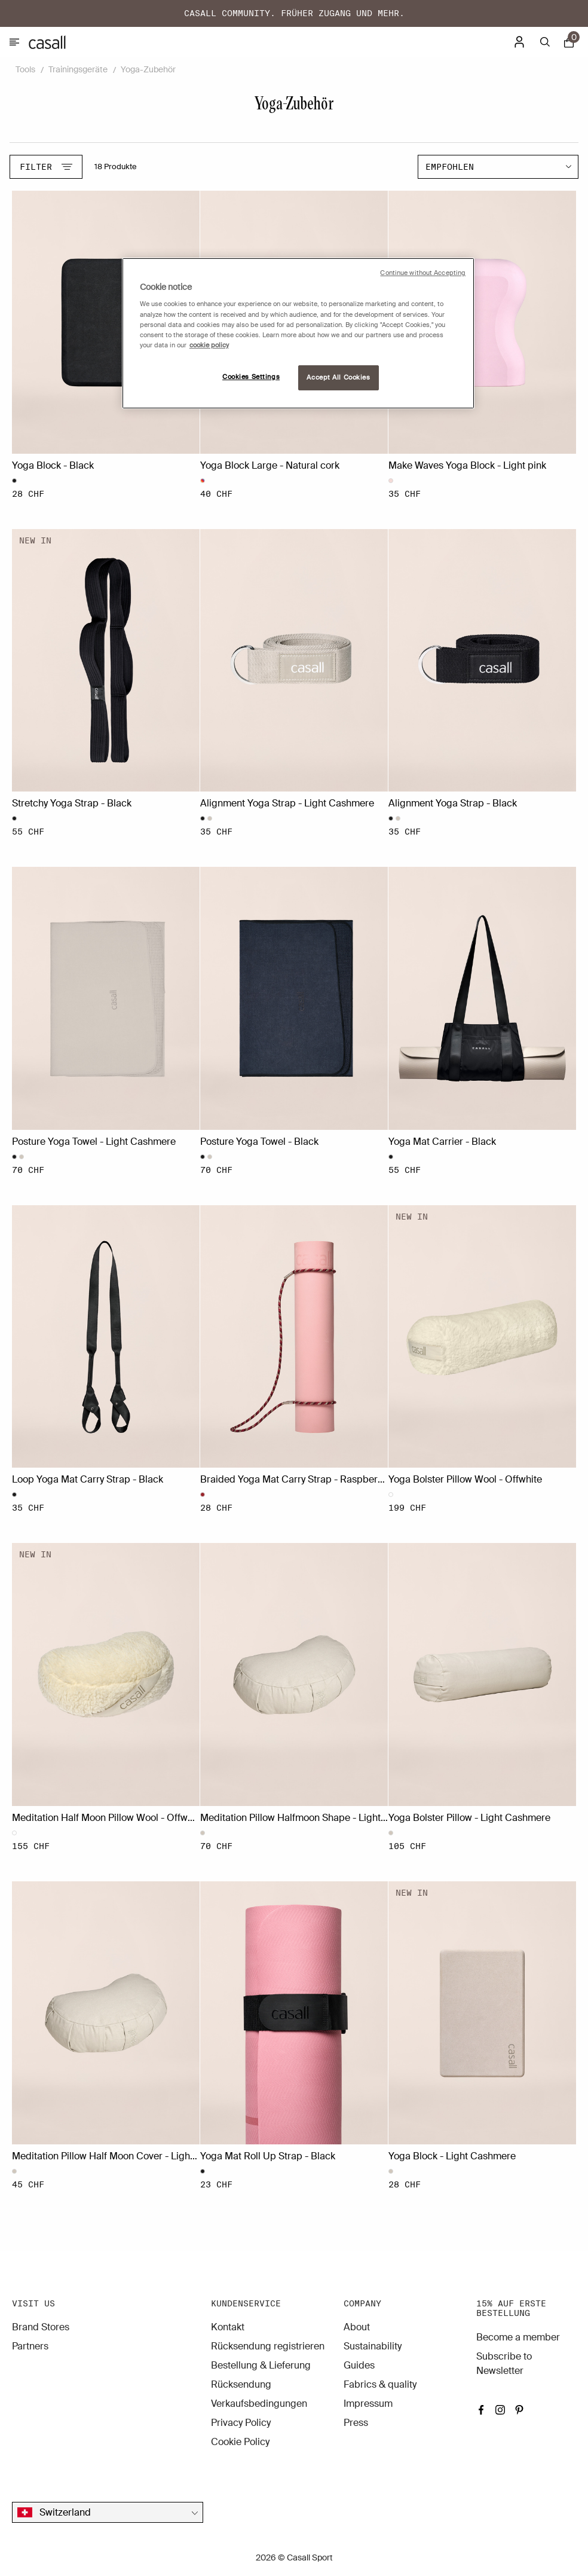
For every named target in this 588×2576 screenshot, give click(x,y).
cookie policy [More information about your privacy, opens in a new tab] (209, 345)
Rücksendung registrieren (267, 2346)
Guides (359, 2365)
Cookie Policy (240, 2442)
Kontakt (227, 2327)
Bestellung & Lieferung (261, 2365)
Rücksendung (241, 2384)
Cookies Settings (251, 376)
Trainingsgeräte (78, 69)
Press (356, 2422)
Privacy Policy (241, 2422)
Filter (46, 167)
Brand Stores (40, 2327)
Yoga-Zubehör (148, 69)
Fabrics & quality (380, 2384)
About (357, 2327)
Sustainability (373, 2346)
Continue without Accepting (423, 273)
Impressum (368, 2403)
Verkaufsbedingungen (259, 2403)
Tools (25, 69)
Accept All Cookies (338, 377)
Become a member (518, 2337)
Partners (30, 2346)
